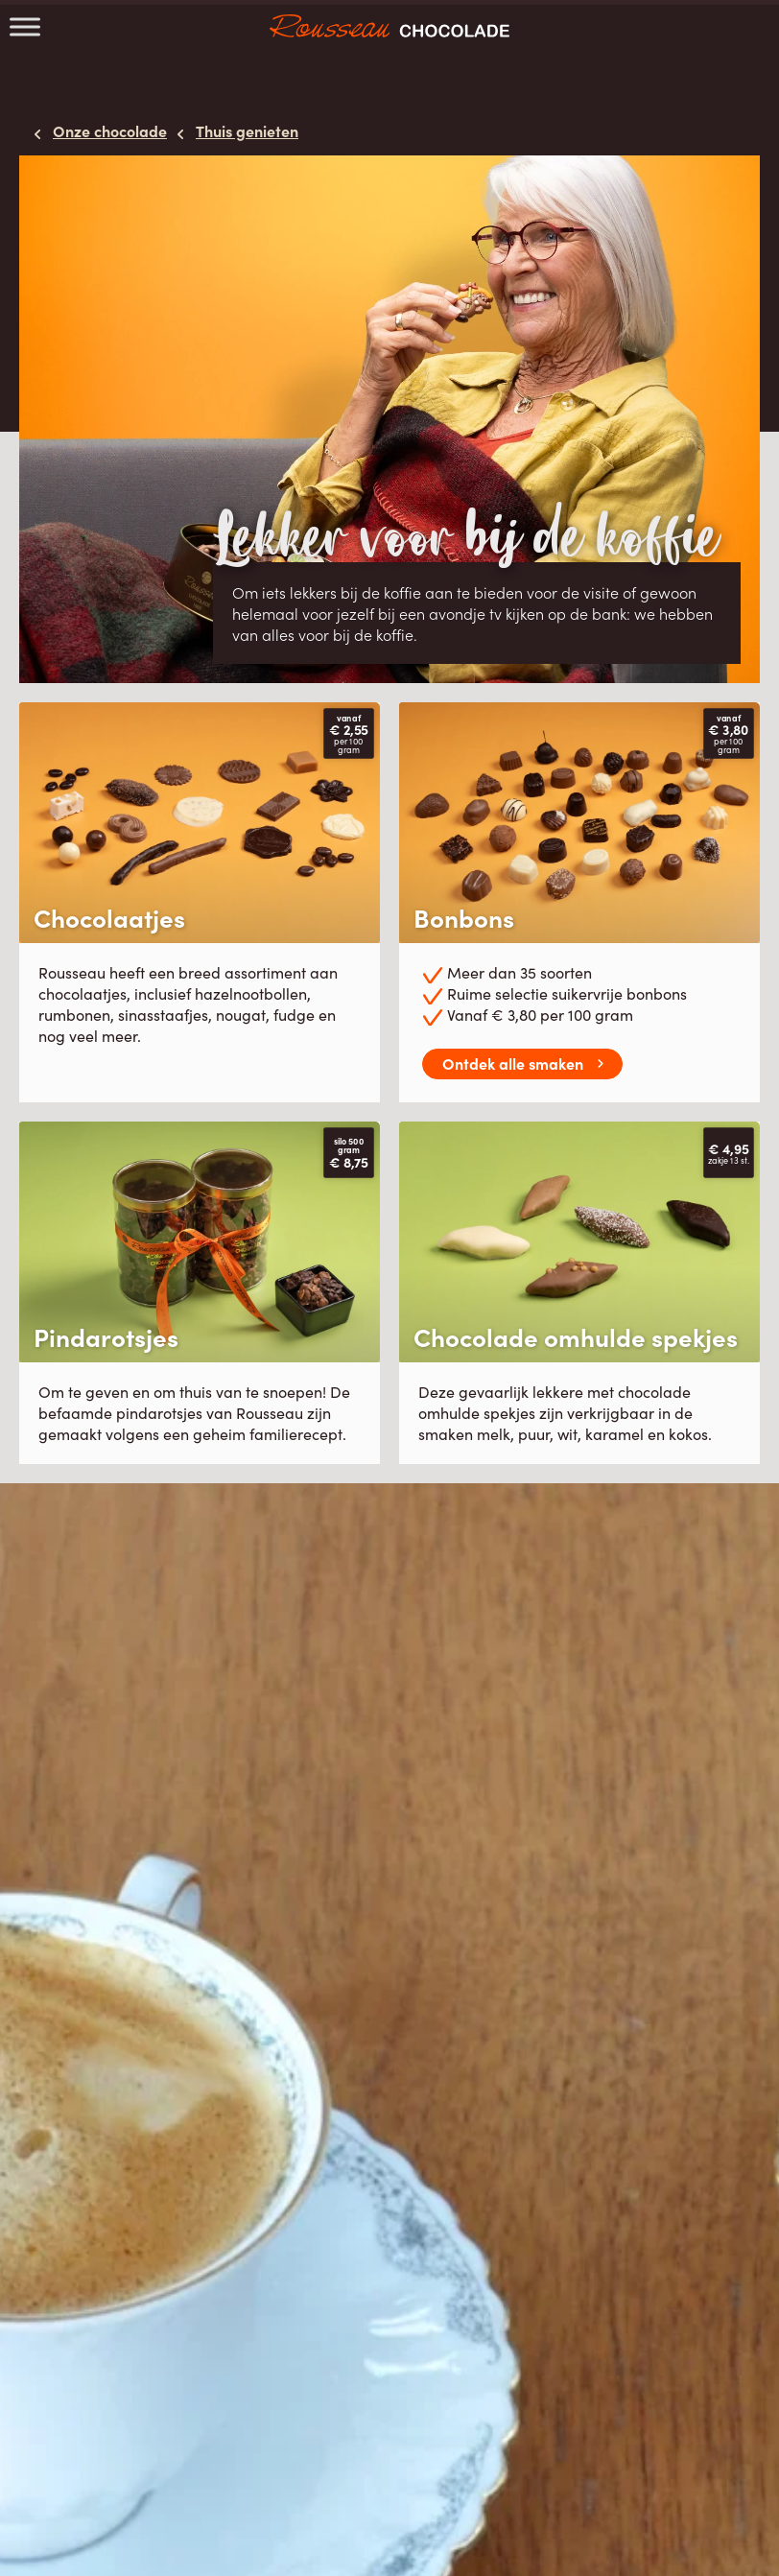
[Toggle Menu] (25, 26)
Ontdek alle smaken (512, 1063)
